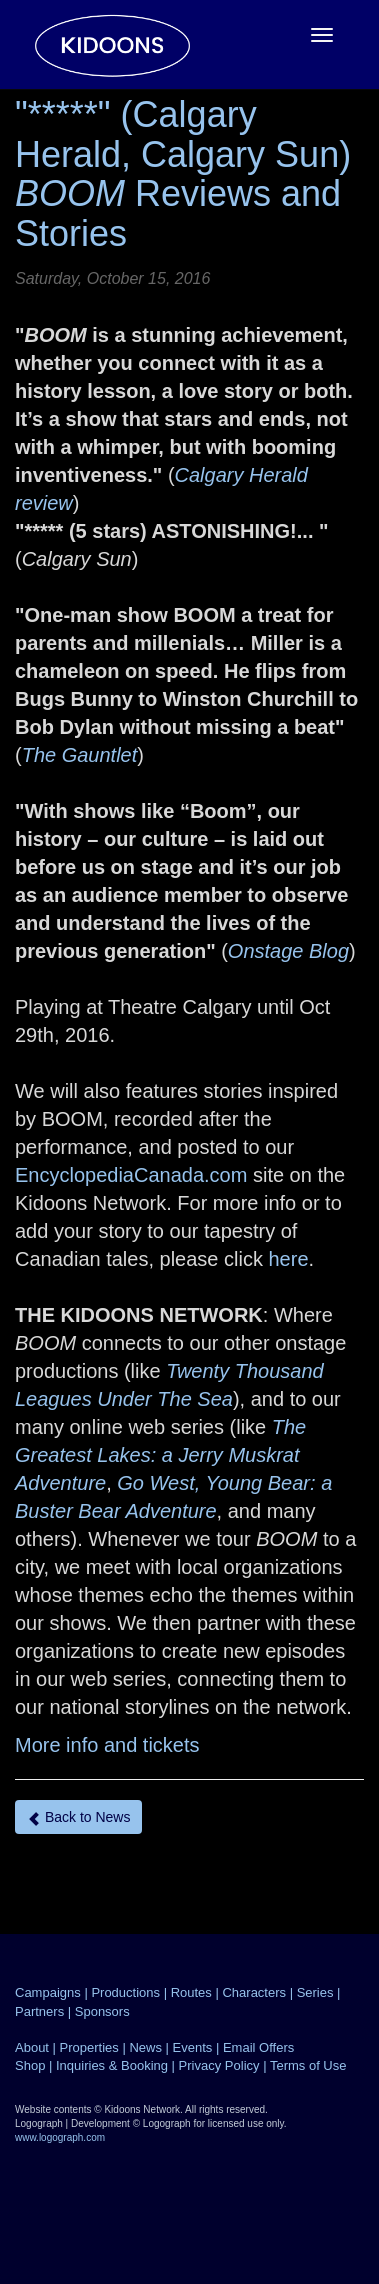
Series (315, 1992)
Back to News (78, 1817)
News (145, 2047)
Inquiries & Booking (112, 2065)
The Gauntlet (80, 755)
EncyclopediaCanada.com (131, 1175)
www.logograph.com (60, 2137)
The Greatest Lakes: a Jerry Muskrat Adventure (160, 1455)
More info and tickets (107, 1745)
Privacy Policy (219, 2065)
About (32, 2047)
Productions (125, 1992)
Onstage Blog (288, 951)
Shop (30, 2065)
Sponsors (102, 2011)
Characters (254, 1992)
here (286, 1259)
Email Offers (258, 2047)
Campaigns (48, 1992)
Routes (191, 1992)
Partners (39, 2011)
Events (193, 2047)
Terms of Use (308, 2065)
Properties (89, 2047)
